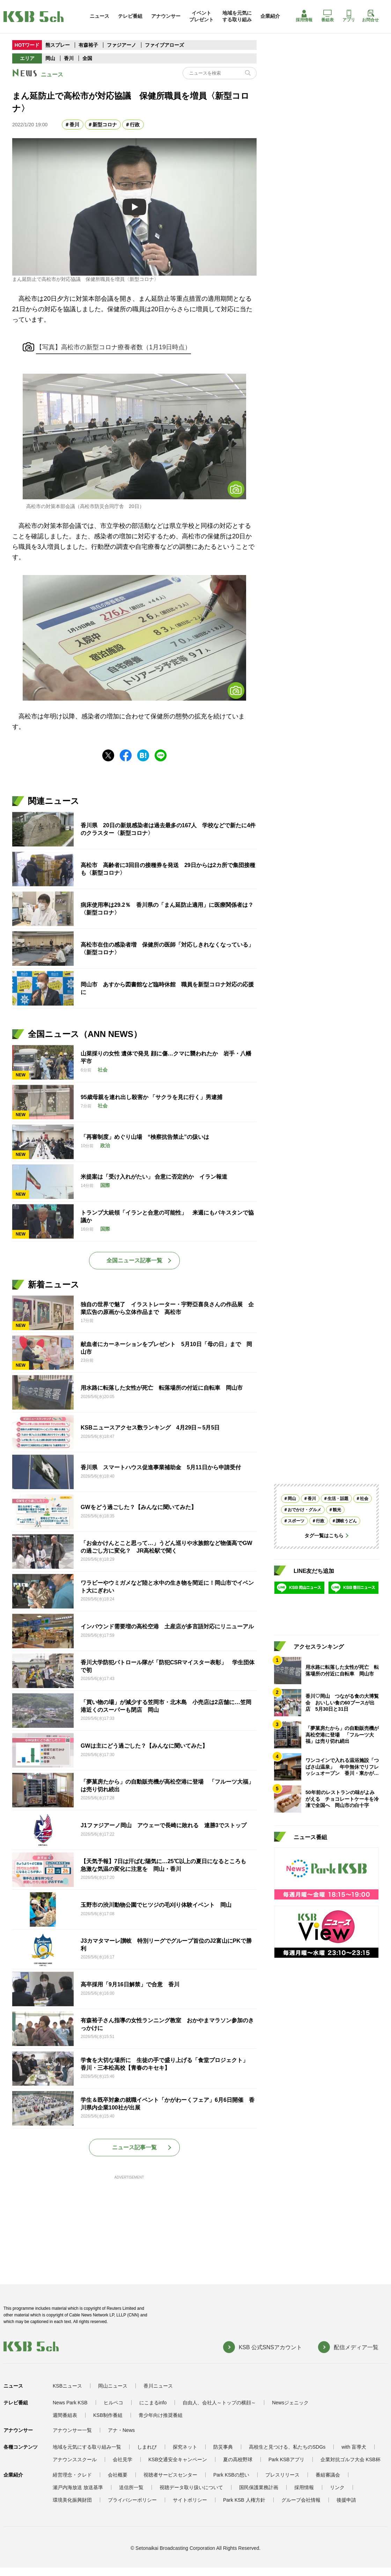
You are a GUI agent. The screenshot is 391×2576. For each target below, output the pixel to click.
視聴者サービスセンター (170, 2475)
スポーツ (296, 1520)
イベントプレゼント (201, 16)
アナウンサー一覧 (72, 2430)
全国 (87, 58)
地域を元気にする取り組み (237, 16)
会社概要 (117, 2475)
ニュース (99, 16)
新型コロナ (105, 124)
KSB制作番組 (108, 2415)
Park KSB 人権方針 (244, 2500)
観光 (337, 1509)
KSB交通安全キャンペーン (177, 2459)
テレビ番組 (130, 16)
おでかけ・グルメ (304, 1509)
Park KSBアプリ (286, 2459)
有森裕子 (88, 45)
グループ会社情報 (300, 2500)
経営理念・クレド (72, 2475)
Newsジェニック (290, 2402)
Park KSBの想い (231, 2475)
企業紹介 (270, 16)
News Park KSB (70, 2402)
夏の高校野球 (237, 2459)
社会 (364, 1498)
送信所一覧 (131, 2487)
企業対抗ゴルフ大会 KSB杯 (350, 2459)
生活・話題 (337, 1498)
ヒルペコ (113, 2402)
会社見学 (122, 2459)
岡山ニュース (112, 2386)
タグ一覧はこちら (324, 1535)
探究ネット (185, 2447)
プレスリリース (282, 2475)
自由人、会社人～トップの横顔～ (219, 2402)
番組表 (327, 16)
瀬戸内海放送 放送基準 (78, 2487)
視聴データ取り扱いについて (191, 2487)
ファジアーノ (122, 45)
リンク (337, 2487)
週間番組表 (65, 2415)
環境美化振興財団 (72, 2500)
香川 (69, 58)
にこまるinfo (153, 2402)
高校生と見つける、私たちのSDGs (287, 2447)
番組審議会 (328, 2475)
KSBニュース (67, 2386)
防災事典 (223, 2447)
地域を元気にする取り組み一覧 (87, 2447)
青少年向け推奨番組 (161, 2415)
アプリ (348, 16)
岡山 (50, 58)
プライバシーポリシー (132, 2500)
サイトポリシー (190, 2500)
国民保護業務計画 (258, 2487)
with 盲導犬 (353, 2447)
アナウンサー (165, 16)
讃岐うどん (346, 1520)
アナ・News (121, 2430)
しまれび (147, 2447)
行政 (135, 124)
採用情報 (304, 16)
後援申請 (346, 2500)
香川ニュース (158, 2386)
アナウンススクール (75, 2459)
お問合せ (370, 16)
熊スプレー (57, 45)
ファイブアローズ (164, 45)
